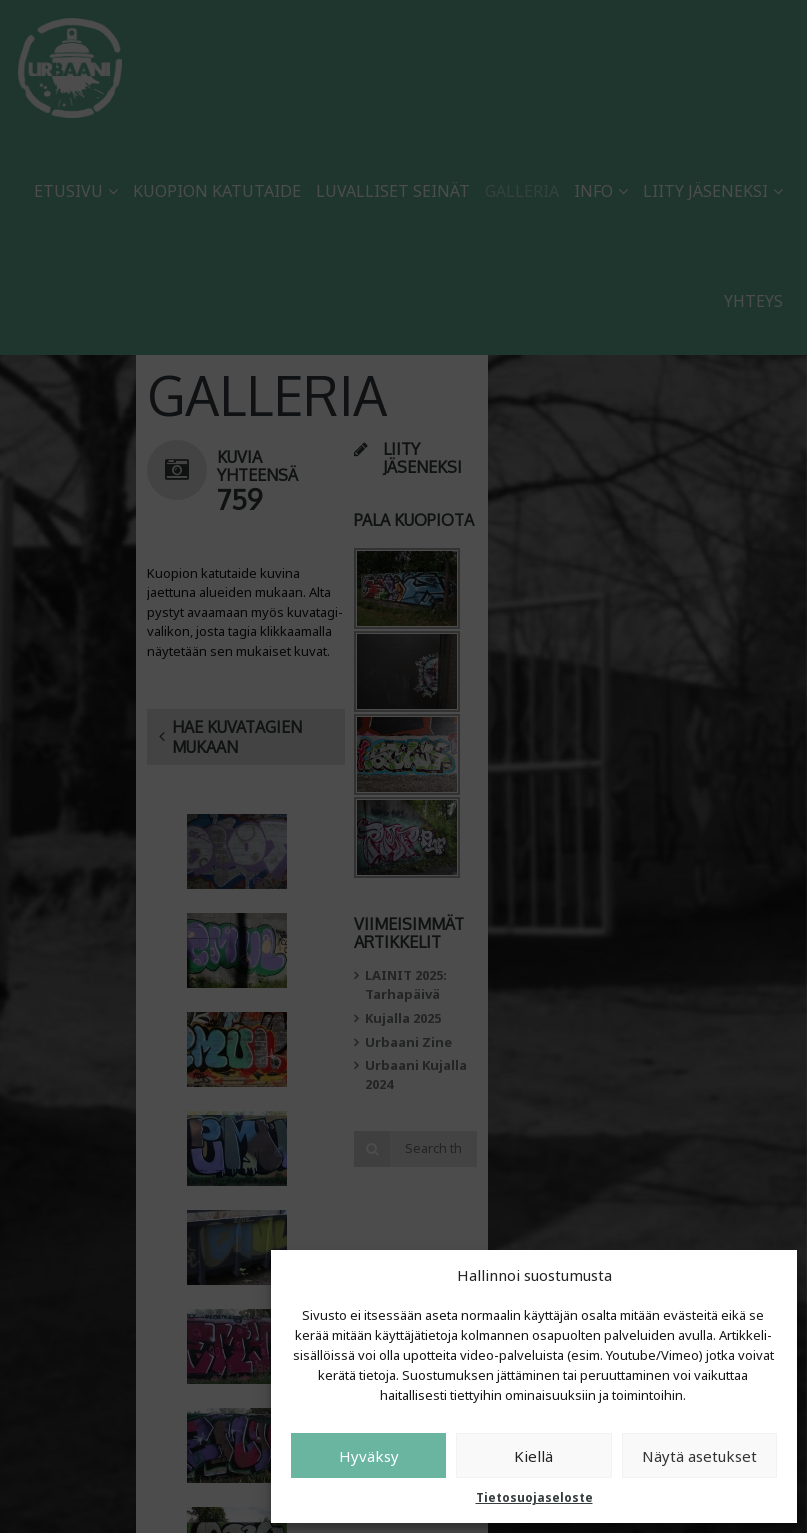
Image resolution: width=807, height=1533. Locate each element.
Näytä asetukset (699, 1456)
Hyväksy (369, 1456)
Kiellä (533, 1456)
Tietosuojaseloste (534, 1497)
